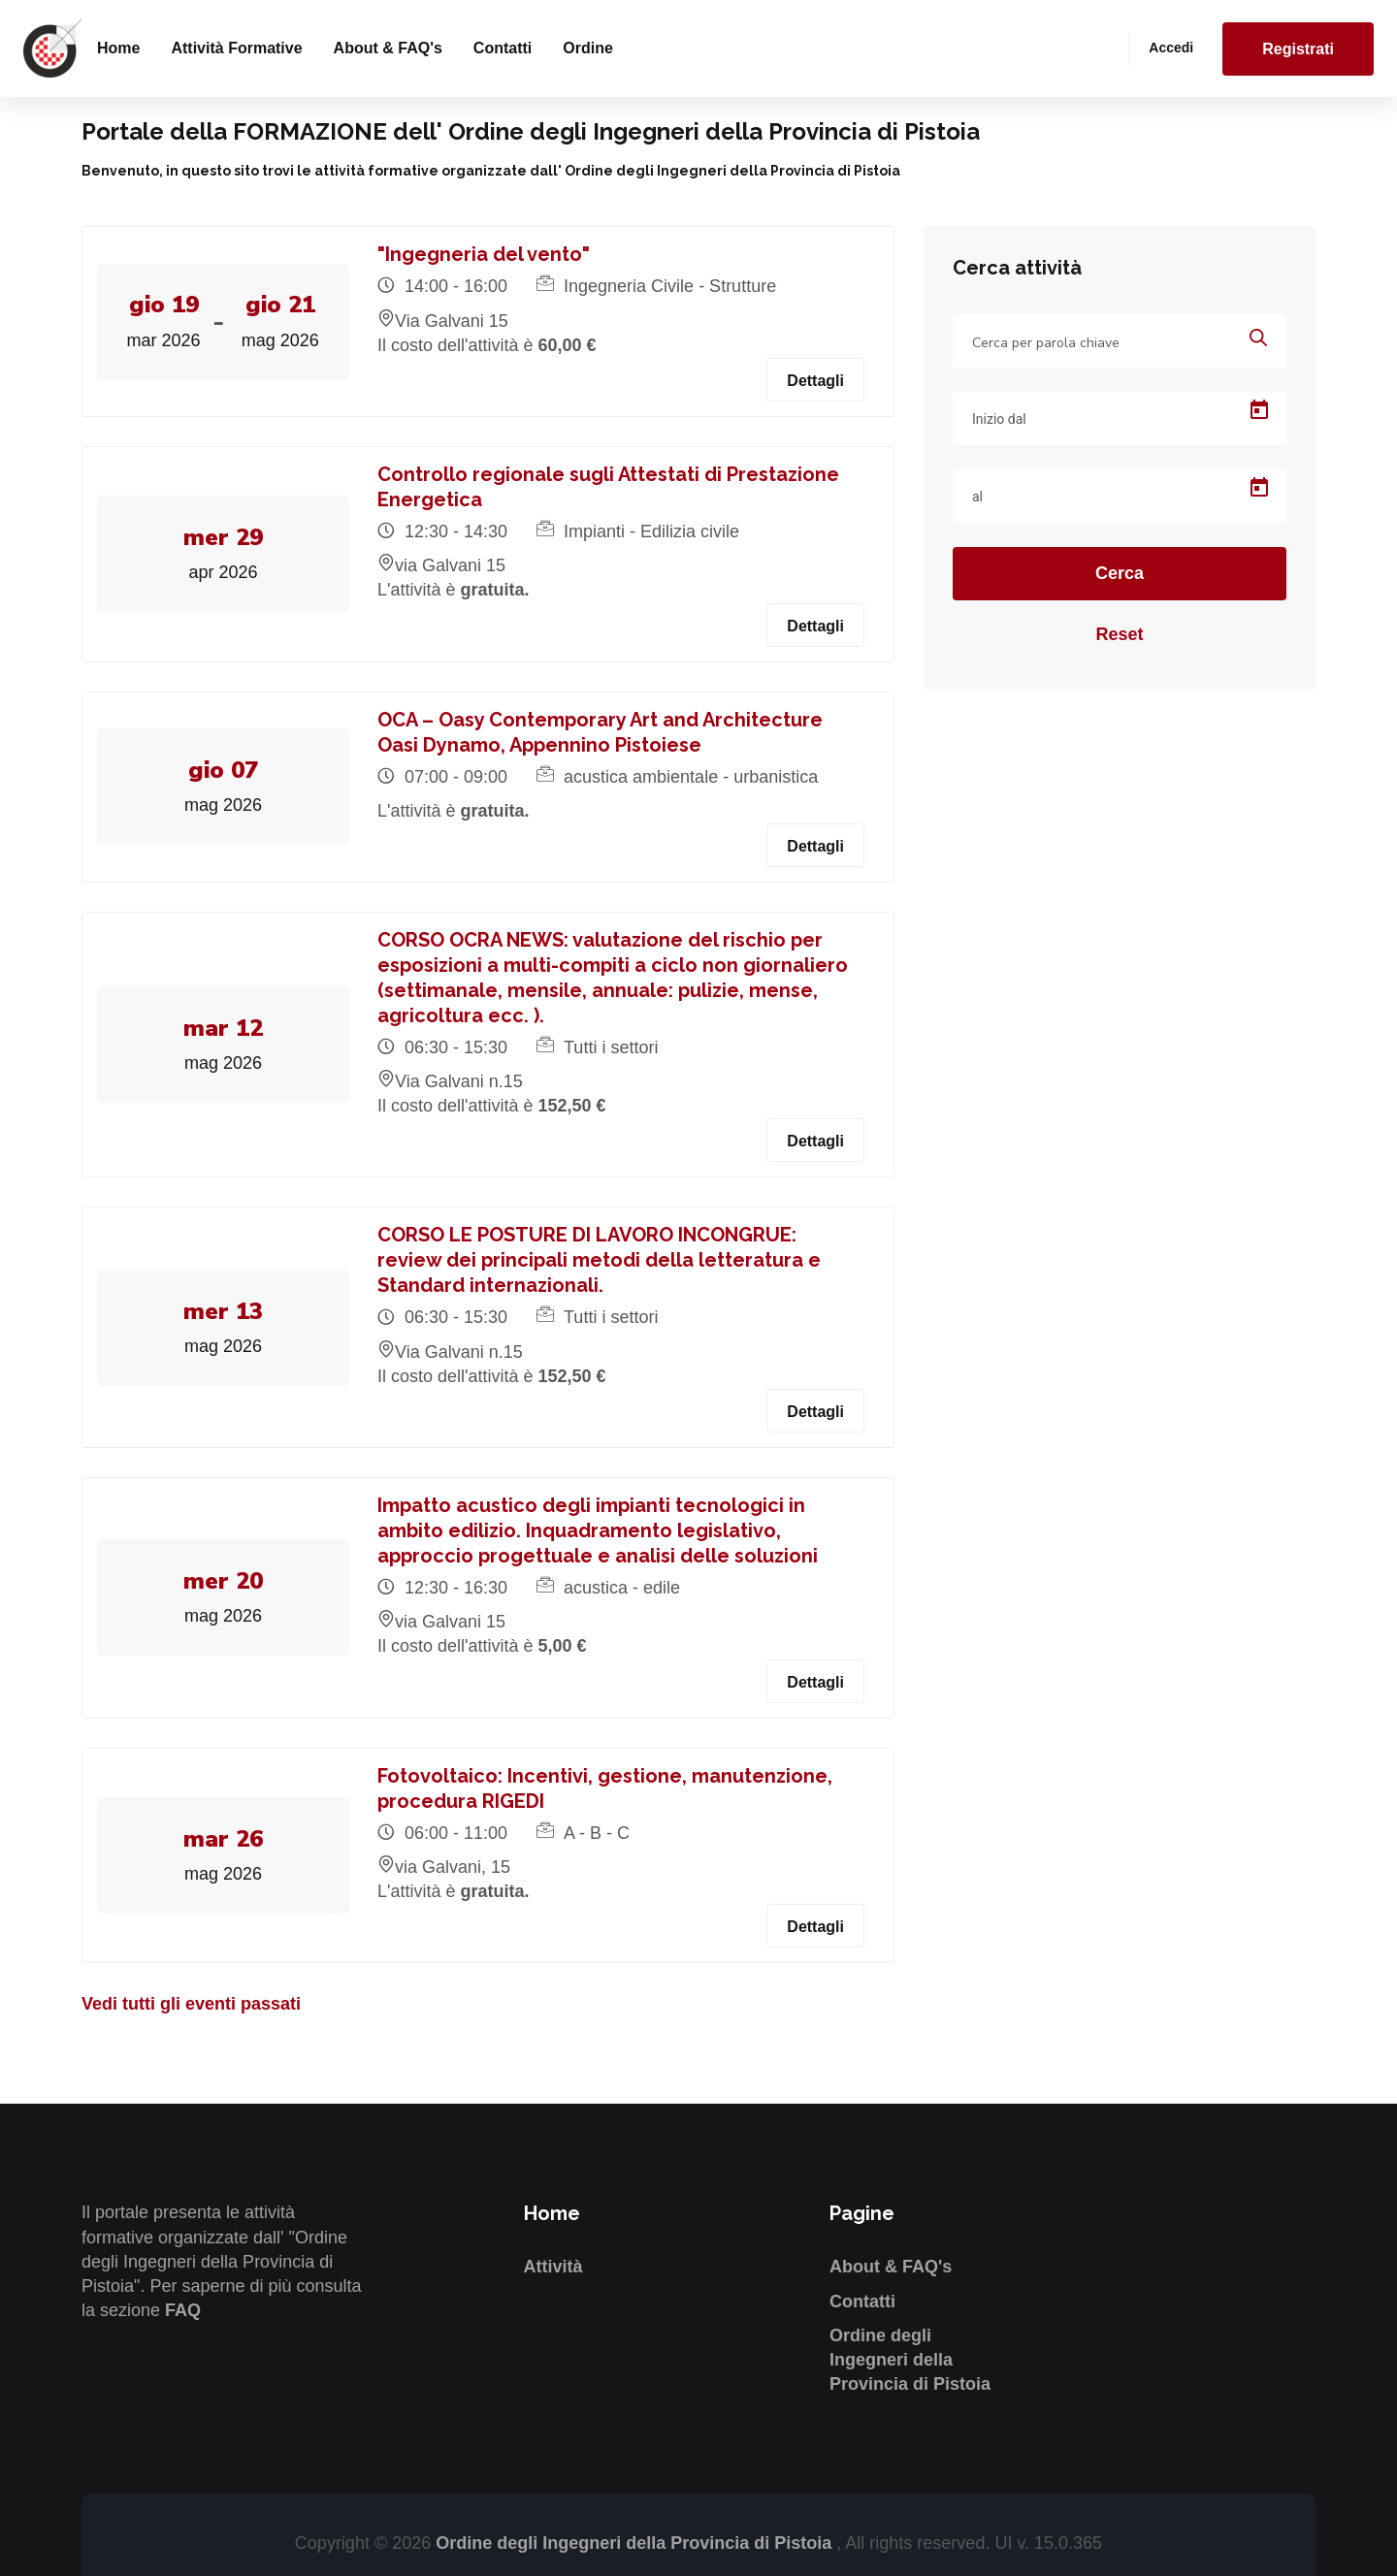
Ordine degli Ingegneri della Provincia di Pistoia (910, 2360)
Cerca (1119, 573)
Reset (1119, 634)
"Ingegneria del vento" (484, 254)
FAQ (183, 2310)
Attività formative (236, 48)
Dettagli (815, 380)
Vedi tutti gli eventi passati (191, 2003)
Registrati (1298, 49)
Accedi (1171, 47)
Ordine (588, 48)
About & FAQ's (388, 48)
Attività (553, 2266)
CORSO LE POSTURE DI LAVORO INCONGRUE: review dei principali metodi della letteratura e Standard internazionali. (600, 1260)
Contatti (502, 48)
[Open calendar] (1259, 410)
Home (118, 48)
